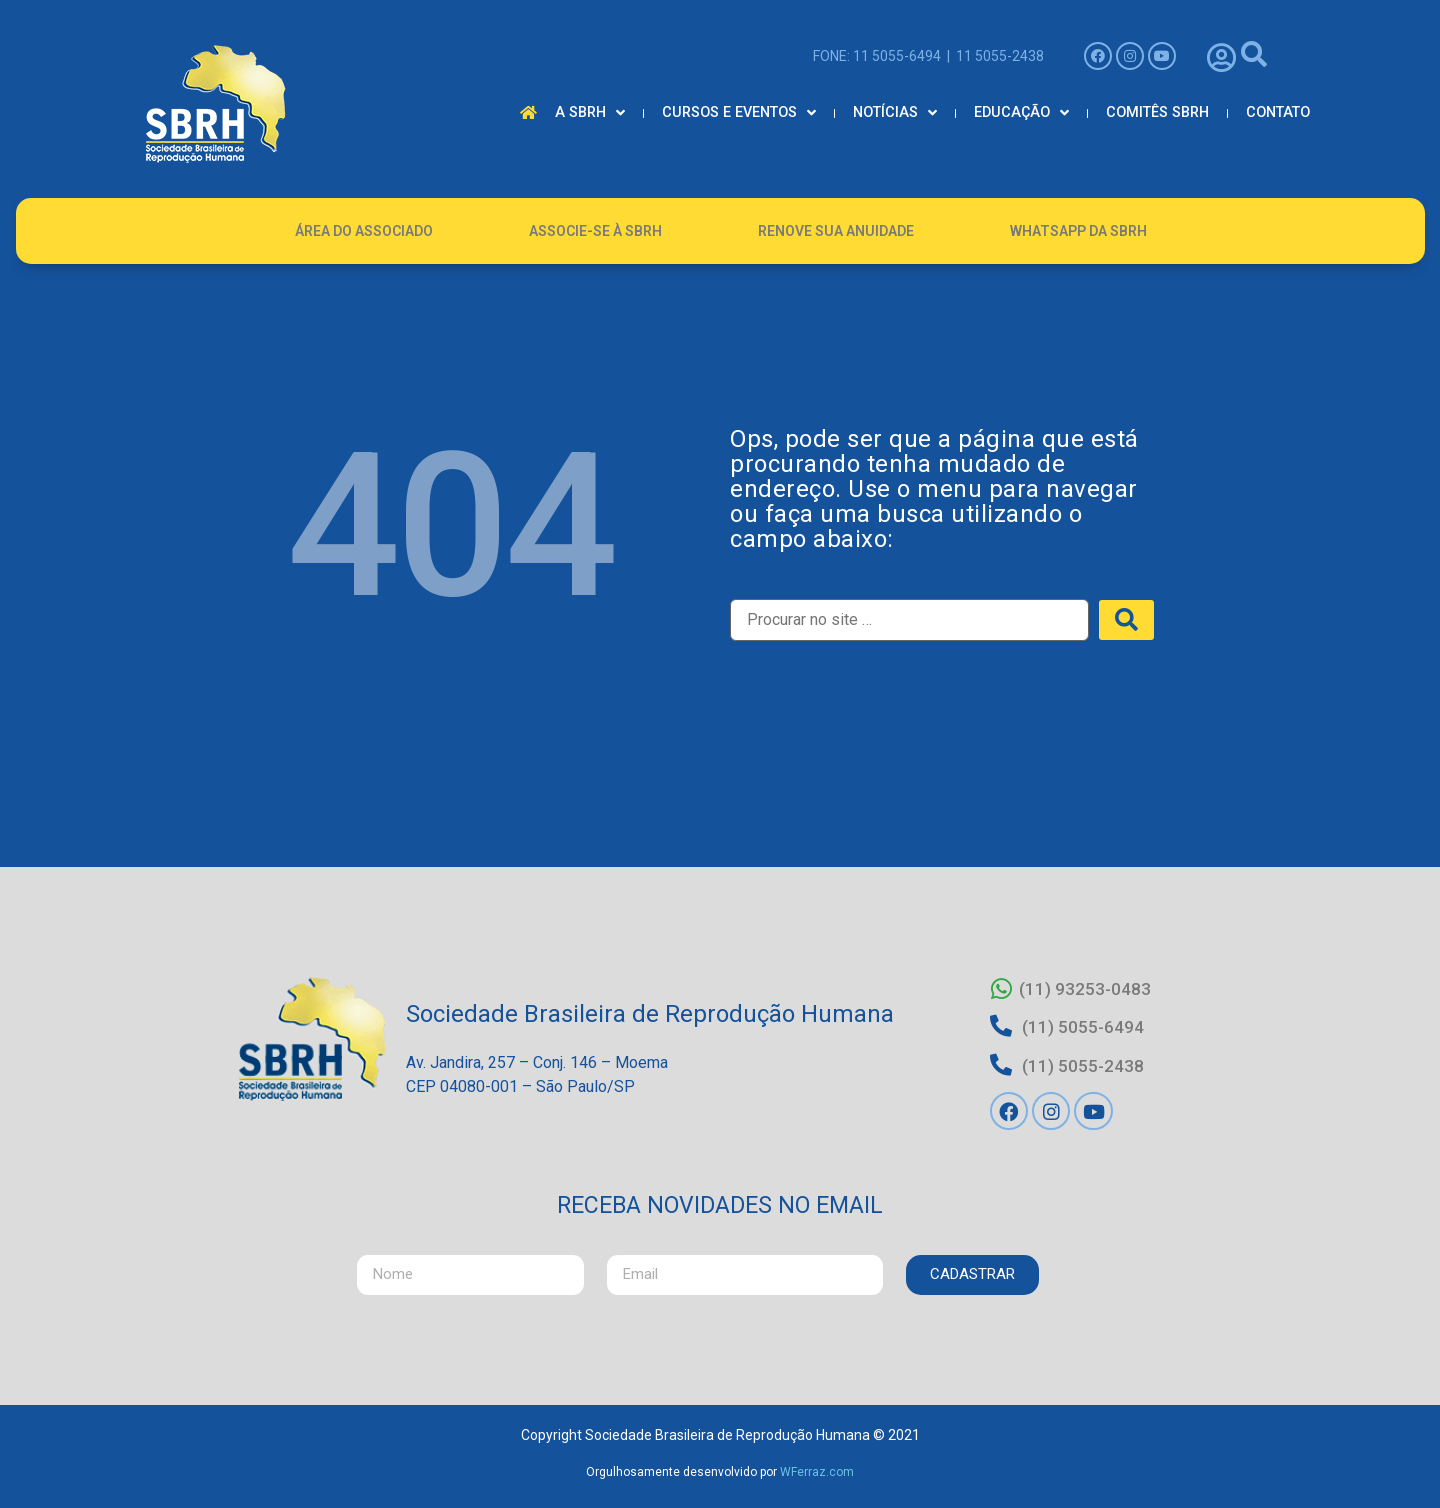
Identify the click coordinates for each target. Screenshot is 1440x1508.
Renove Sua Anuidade (836, 231)
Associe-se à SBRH (595, 231)
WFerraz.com (817, 1466)
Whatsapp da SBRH (1078, 231)
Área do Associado (364, 231)
